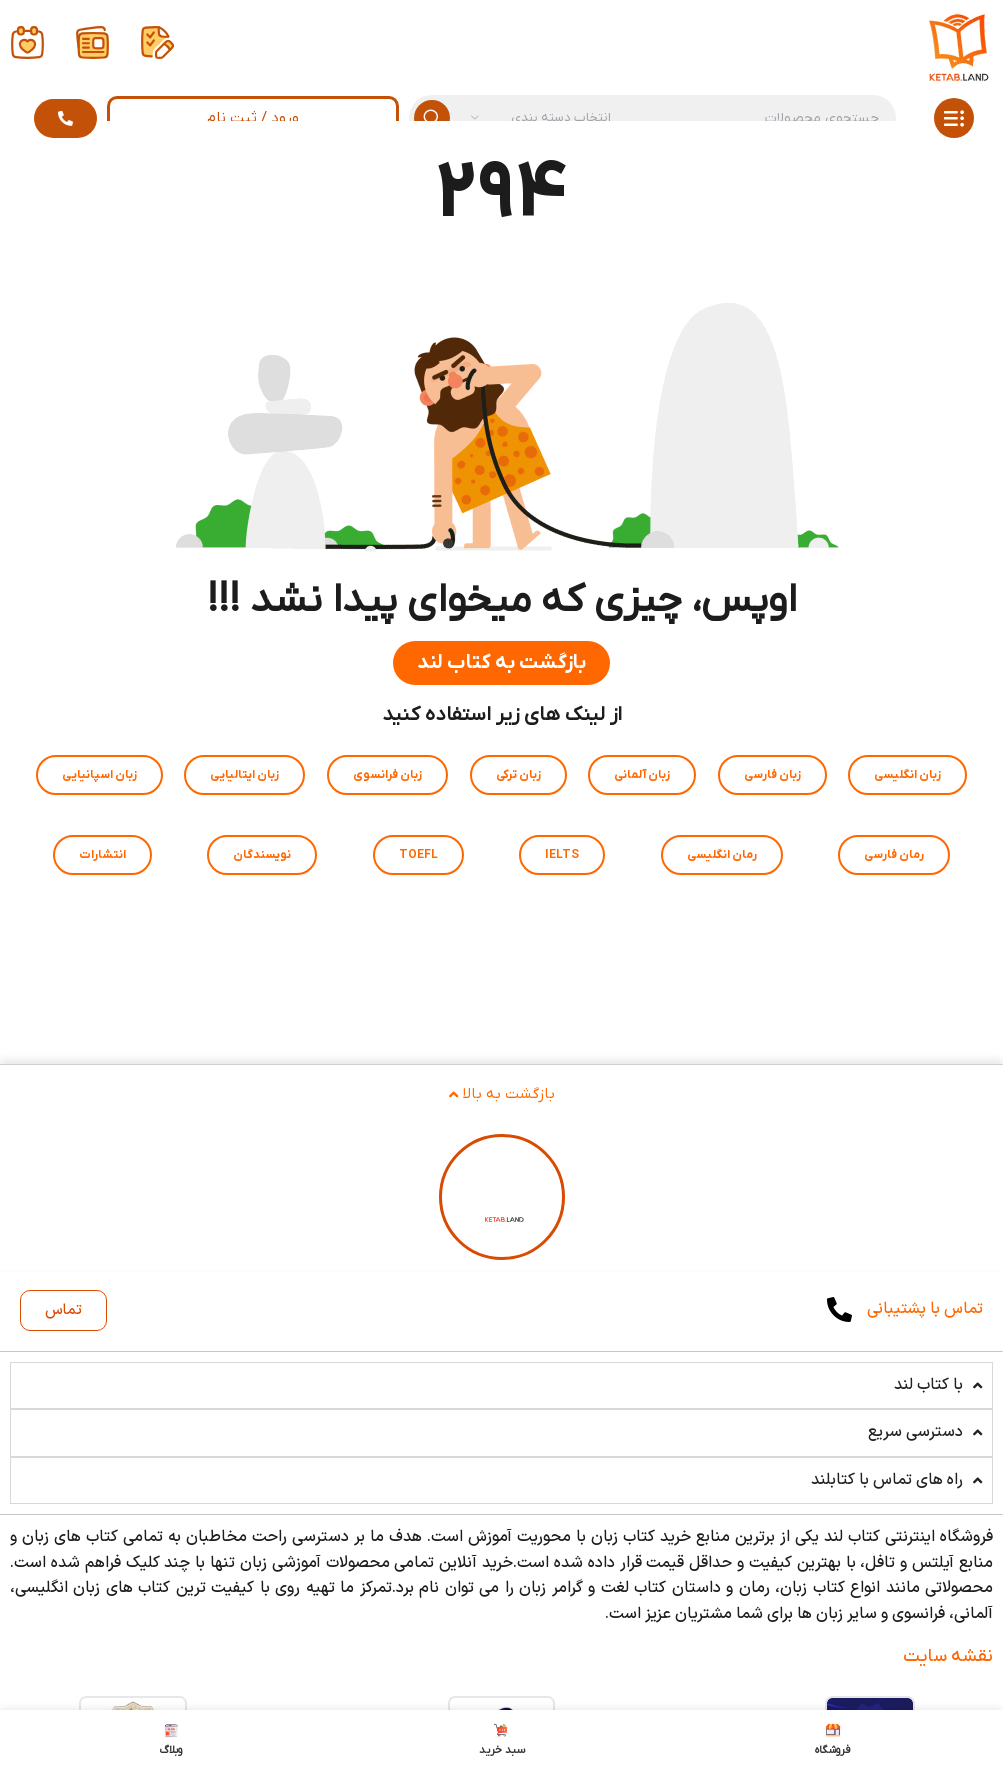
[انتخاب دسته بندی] (541, 118)
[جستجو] (652, 118)
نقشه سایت (948, 1656)
